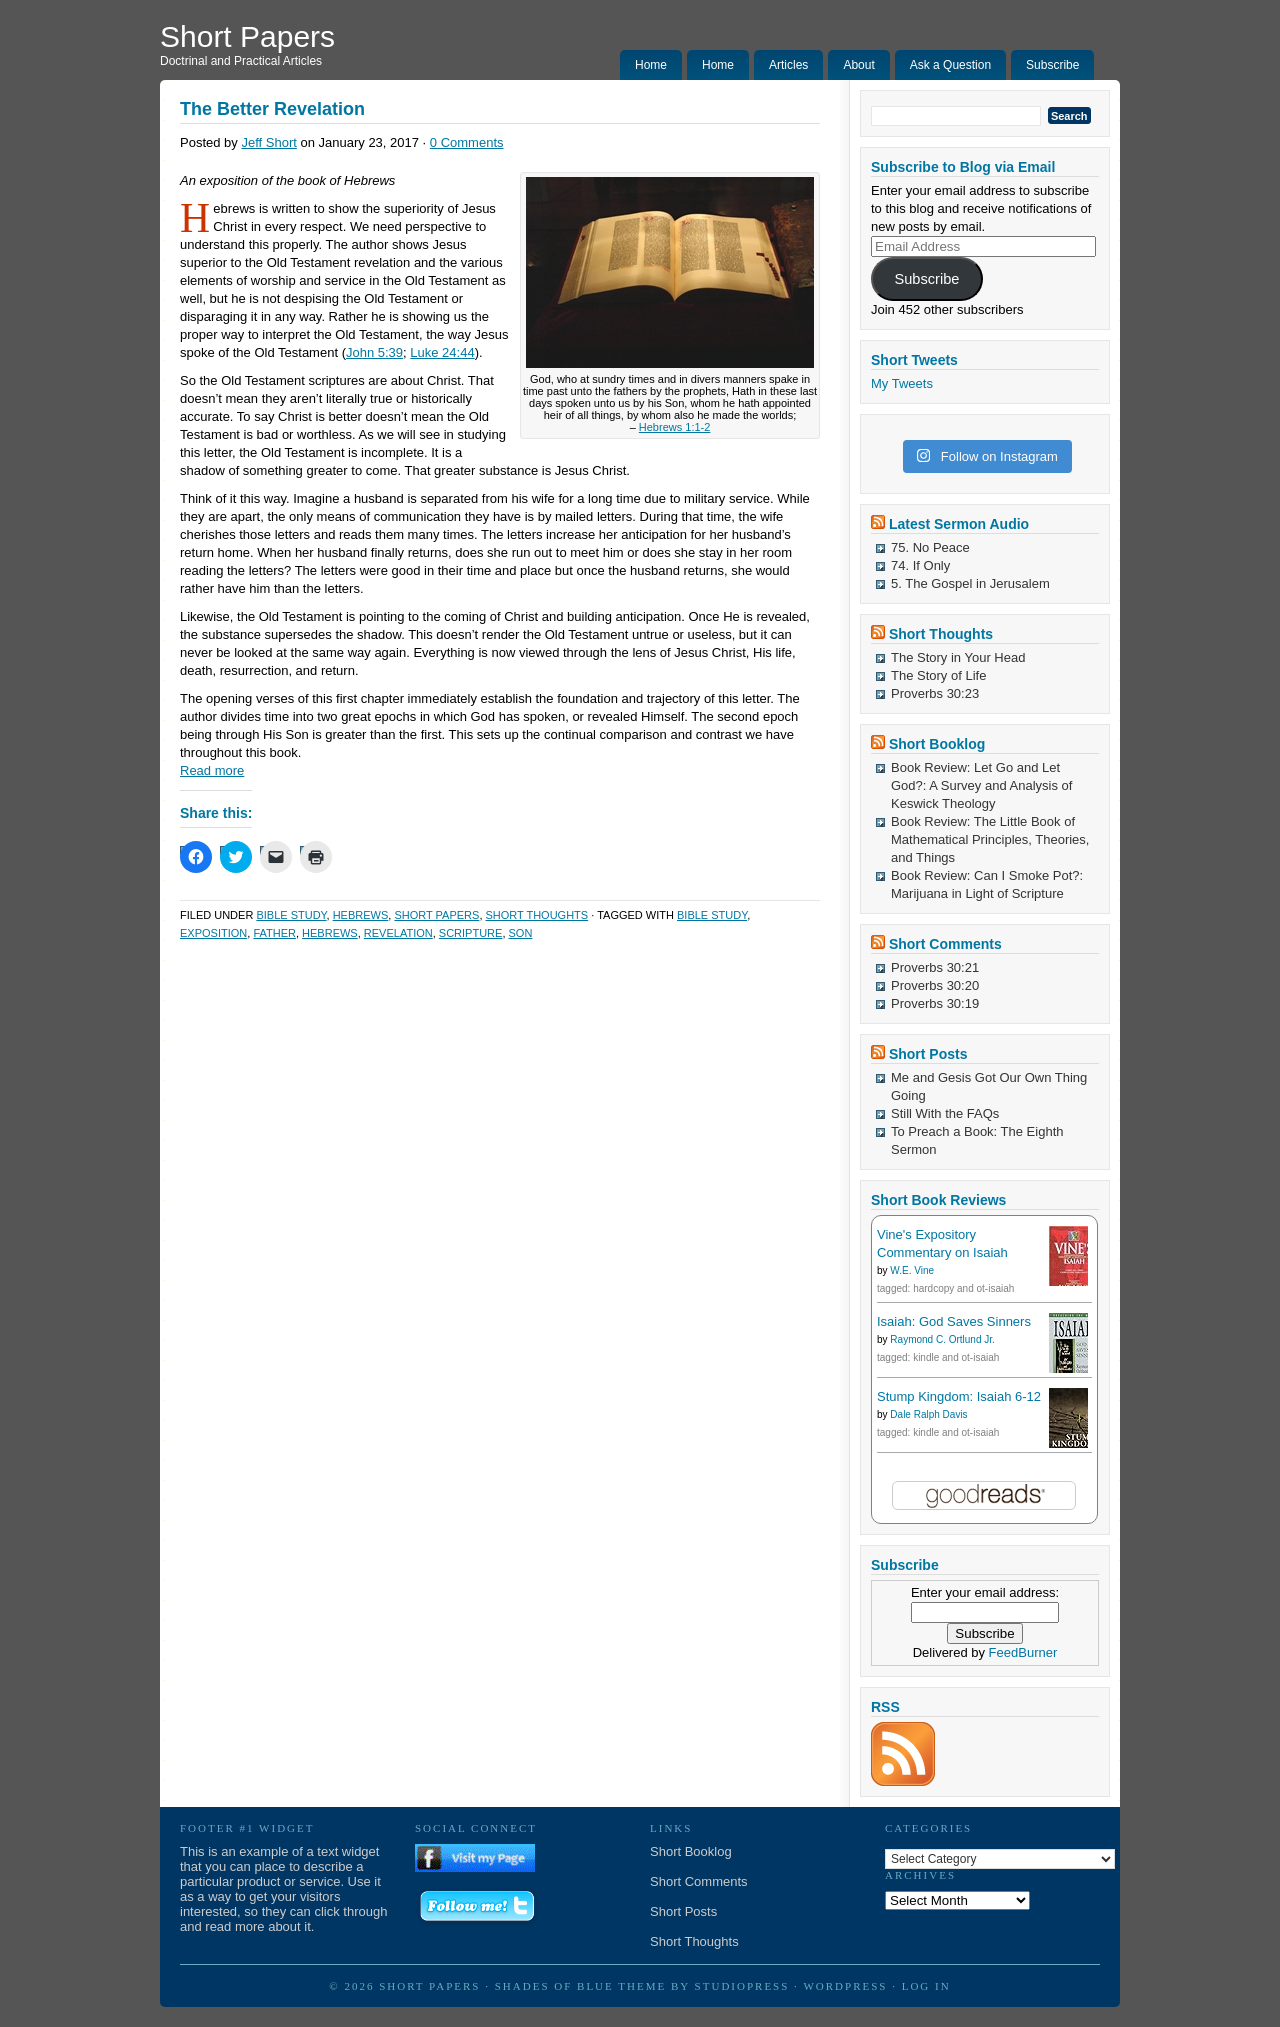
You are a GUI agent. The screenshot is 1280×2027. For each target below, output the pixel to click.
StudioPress (742, 1986)
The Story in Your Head (958, 657)
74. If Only (920, 565)
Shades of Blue (554, 1986)
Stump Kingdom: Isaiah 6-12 (959, 1396)
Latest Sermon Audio (959, 524)
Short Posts (928, 1054)
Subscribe (1052, 65)
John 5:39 (374, 352)
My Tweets (902, 383)
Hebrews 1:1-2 (675, 427)
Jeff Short (268, 142)
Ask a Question (950, 65)
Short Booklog (937, 744)
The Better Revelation (272, 109)
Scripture (471, 933)
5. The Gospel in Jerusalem (970, 583)
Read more (212, 770)
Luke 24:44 (442, 352)
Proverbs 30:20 (935, 985)
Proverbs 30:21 (935, 967)
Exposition (213, 933)
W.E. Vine (912, 1270)
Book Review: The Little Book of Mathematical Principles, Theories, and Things (990, 839)
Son (521, 933)
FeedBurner (1023, 1652)
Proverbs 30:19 (935, 1003)
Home (651, 65)
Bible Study (291, 915)
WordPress (845, 1986)
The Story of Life (938, 675)
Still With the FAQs (945, 1113)
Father (274, 933)
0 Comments (467, 142)
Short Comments (945, 944)
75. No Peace (930, 547)
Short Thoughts (537, 915)
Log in (926, 1986)
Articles (788, 65)
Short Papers (247, 36)
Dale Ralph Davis (928, 1414)
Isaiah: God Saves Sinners (954, 1321)
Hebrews (361, 915)
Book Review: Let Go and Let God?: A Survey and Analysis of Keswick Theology (981, 785)
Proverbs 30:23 (935, 693)
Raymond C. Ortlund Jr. (942, 1339)
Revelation (398, 933)
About (858, 65)
